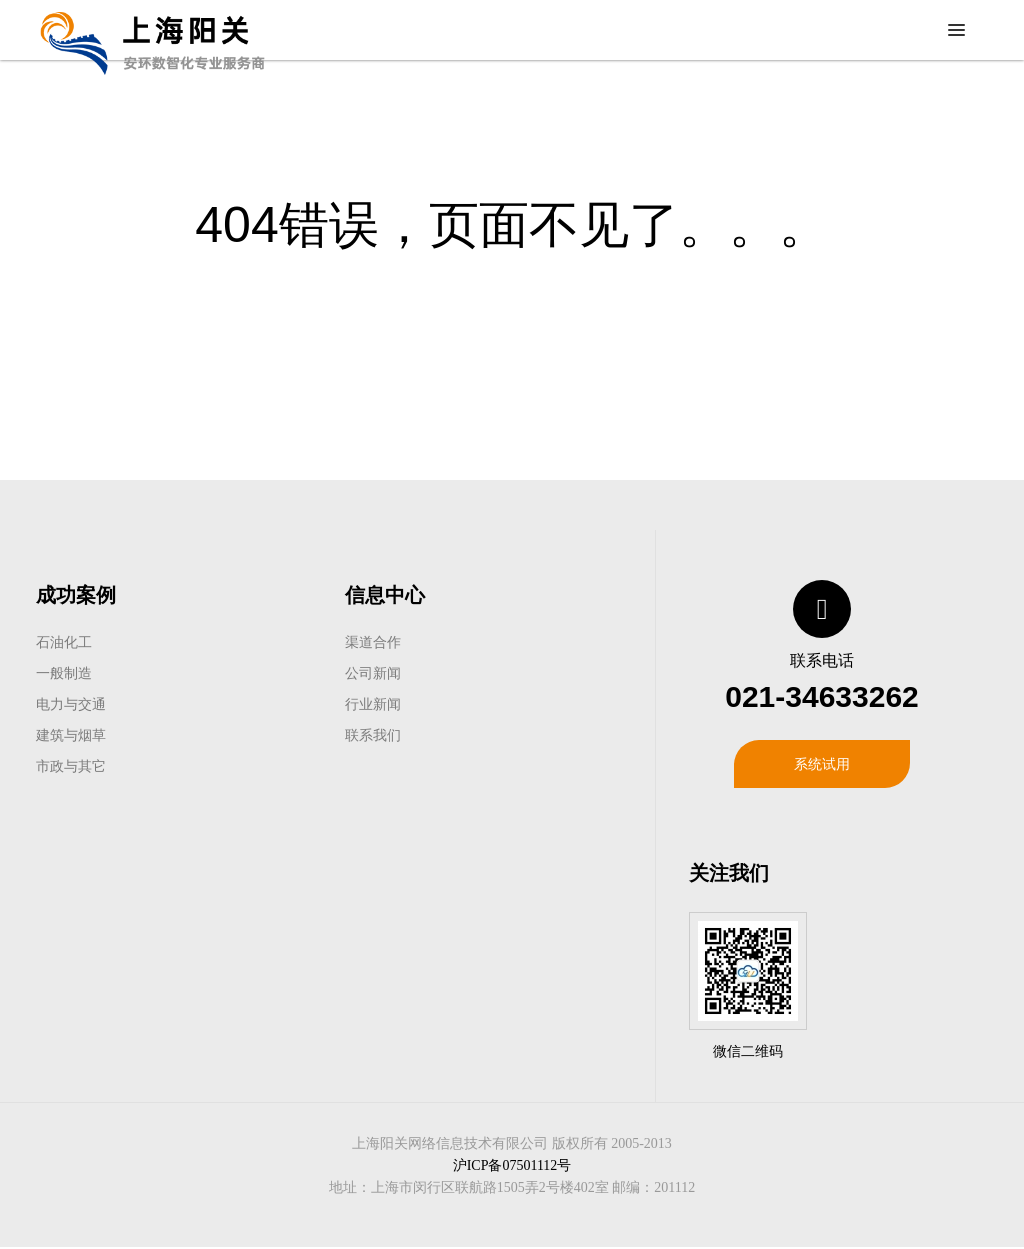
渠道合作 (373, 642)
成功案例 (76, 595)
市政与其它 (71, 766)
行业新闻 (373, 704)
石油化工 (64, 642)
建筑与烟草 (71, 735)
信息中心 (385, 595)
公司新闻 (373, 673)
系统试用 (822, 764)
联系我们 (373, 735)
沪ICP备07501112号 (512, 1165)
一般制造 (64, 673)
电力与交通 (71, 704)
